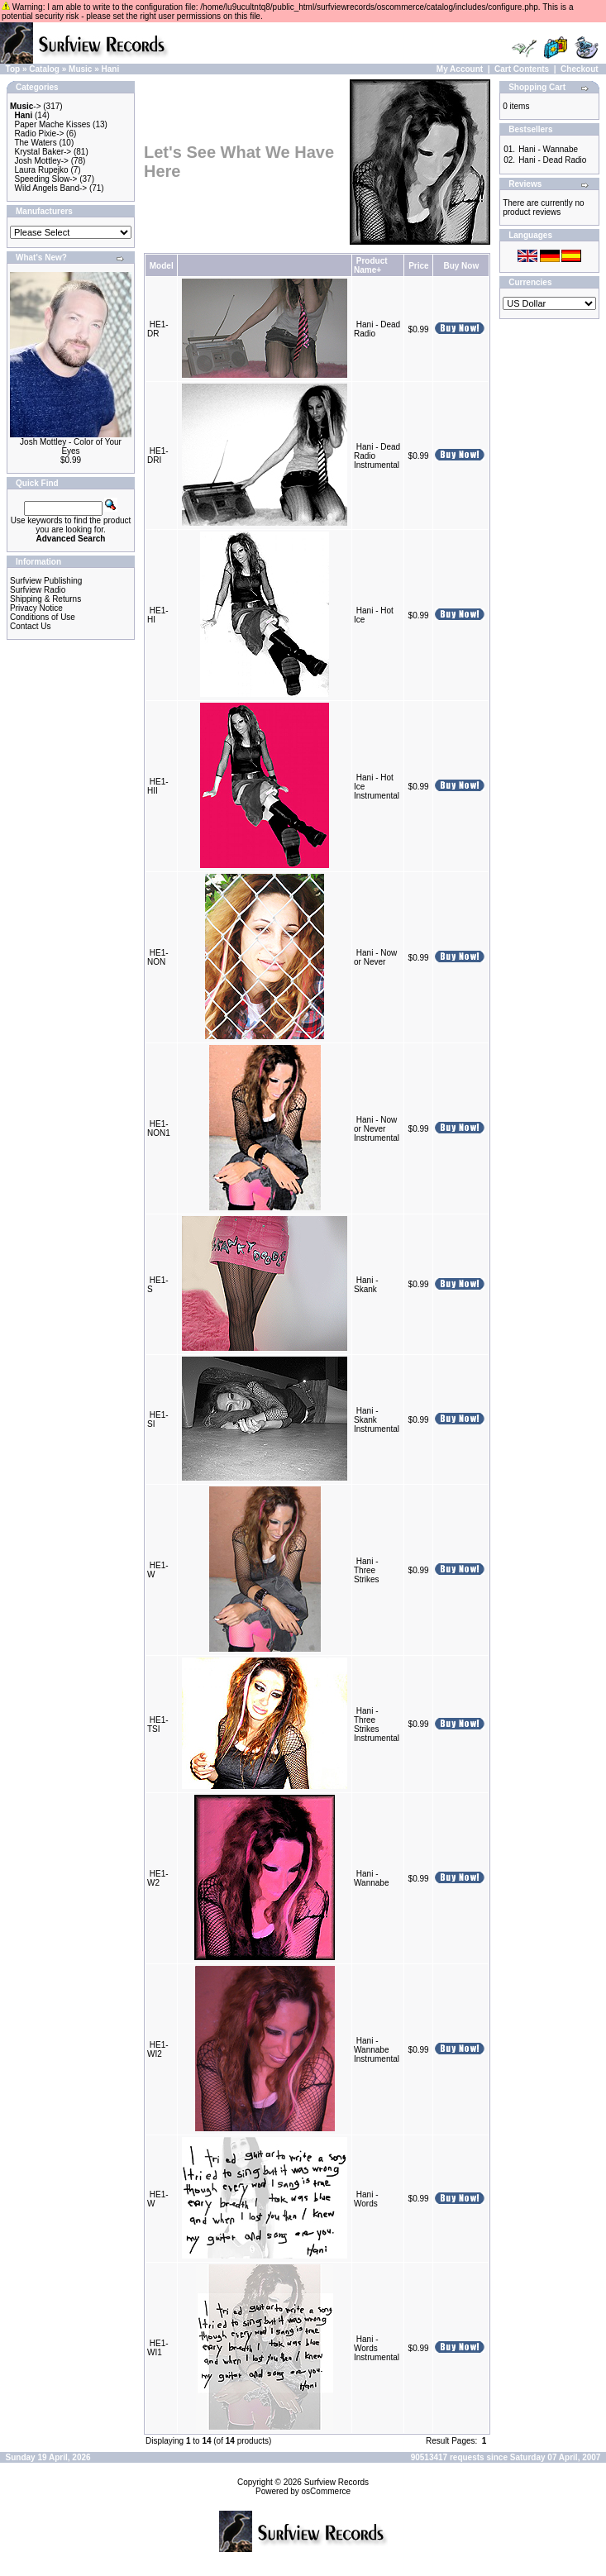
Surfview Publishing (46, 580)
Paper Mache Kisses (53, 124)
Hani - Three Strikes (366, 1570)
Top (13, 69)
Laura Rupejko (42, 169)
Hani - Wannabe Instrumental (376, 2049)
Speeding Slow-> (46, 179)
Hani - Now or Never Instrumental (376, 1129)
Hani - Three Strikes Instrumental (376, 1724)
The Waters (35, 142)
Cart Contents (521, 69)
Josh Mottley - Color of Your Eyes (71, 446)
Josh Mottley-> (42, 160)
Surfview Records (336, 2482)
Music (80, 69)
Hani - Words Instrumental (376, 2348)
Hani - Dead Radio (552, 160)
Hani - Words (366, 2199)
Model (162, 265)
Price (418, 265)
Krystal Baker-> (43, 151)
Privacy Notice (36, 608)
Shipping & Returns (45, 598)
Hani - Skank (366, 1285)
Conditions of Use (42, 617)
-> (25, 106)
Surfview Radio (37, 589)
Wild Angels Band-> (51, 188)
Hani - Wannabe (371, 1878)
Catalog (44, 69)
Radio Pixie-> (39, 133)
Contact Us (30, 626)
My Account (460, 69)
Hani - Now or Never (375, 957)
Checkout (580, 69)
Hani (111, 69)
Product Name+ (371, 265)
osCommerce (326, 2491)
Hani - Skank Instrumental (376, 1419)
